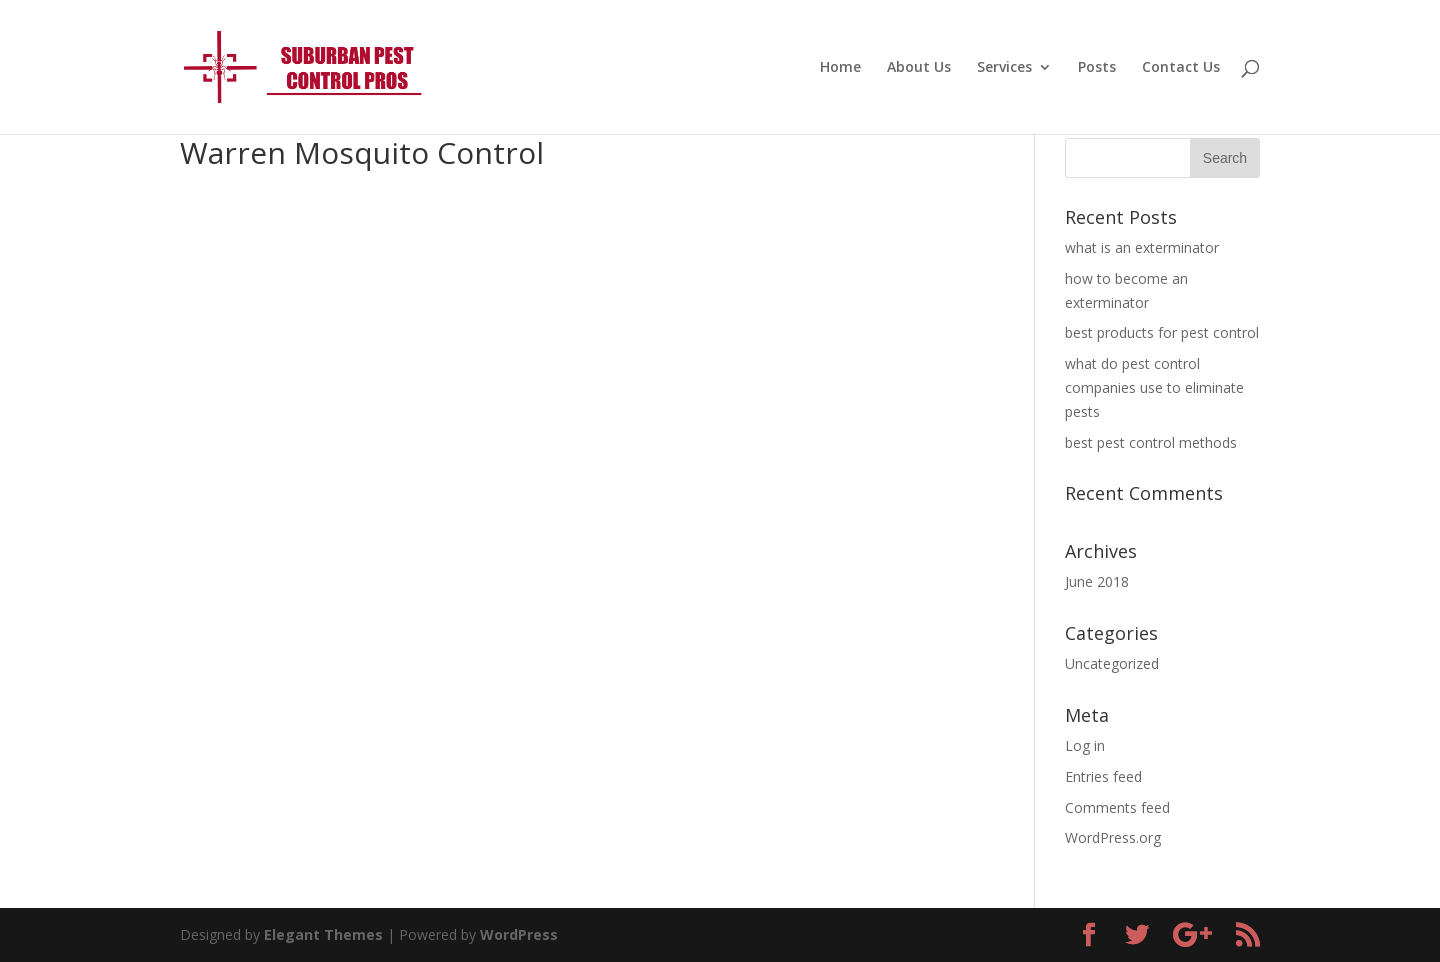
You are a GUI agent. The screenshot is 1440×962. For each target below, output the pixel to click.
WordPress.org (1113, 837)
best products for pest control (1162, 332)
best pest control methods (1151, 442)
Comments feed (1117, 807)
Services (1004, 68)
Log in (1085, 745)
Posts (1097, 68)
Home (840, 68)
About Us (919, 68)
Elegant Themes (323, 934)
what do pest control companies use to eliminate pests (1154, 387)
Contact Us (1181, 68)
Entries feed (1103, 776)
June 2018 (1097, 581)
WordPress (519, 934)
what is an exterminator (1142, 247)
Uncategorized (1112, 663)
